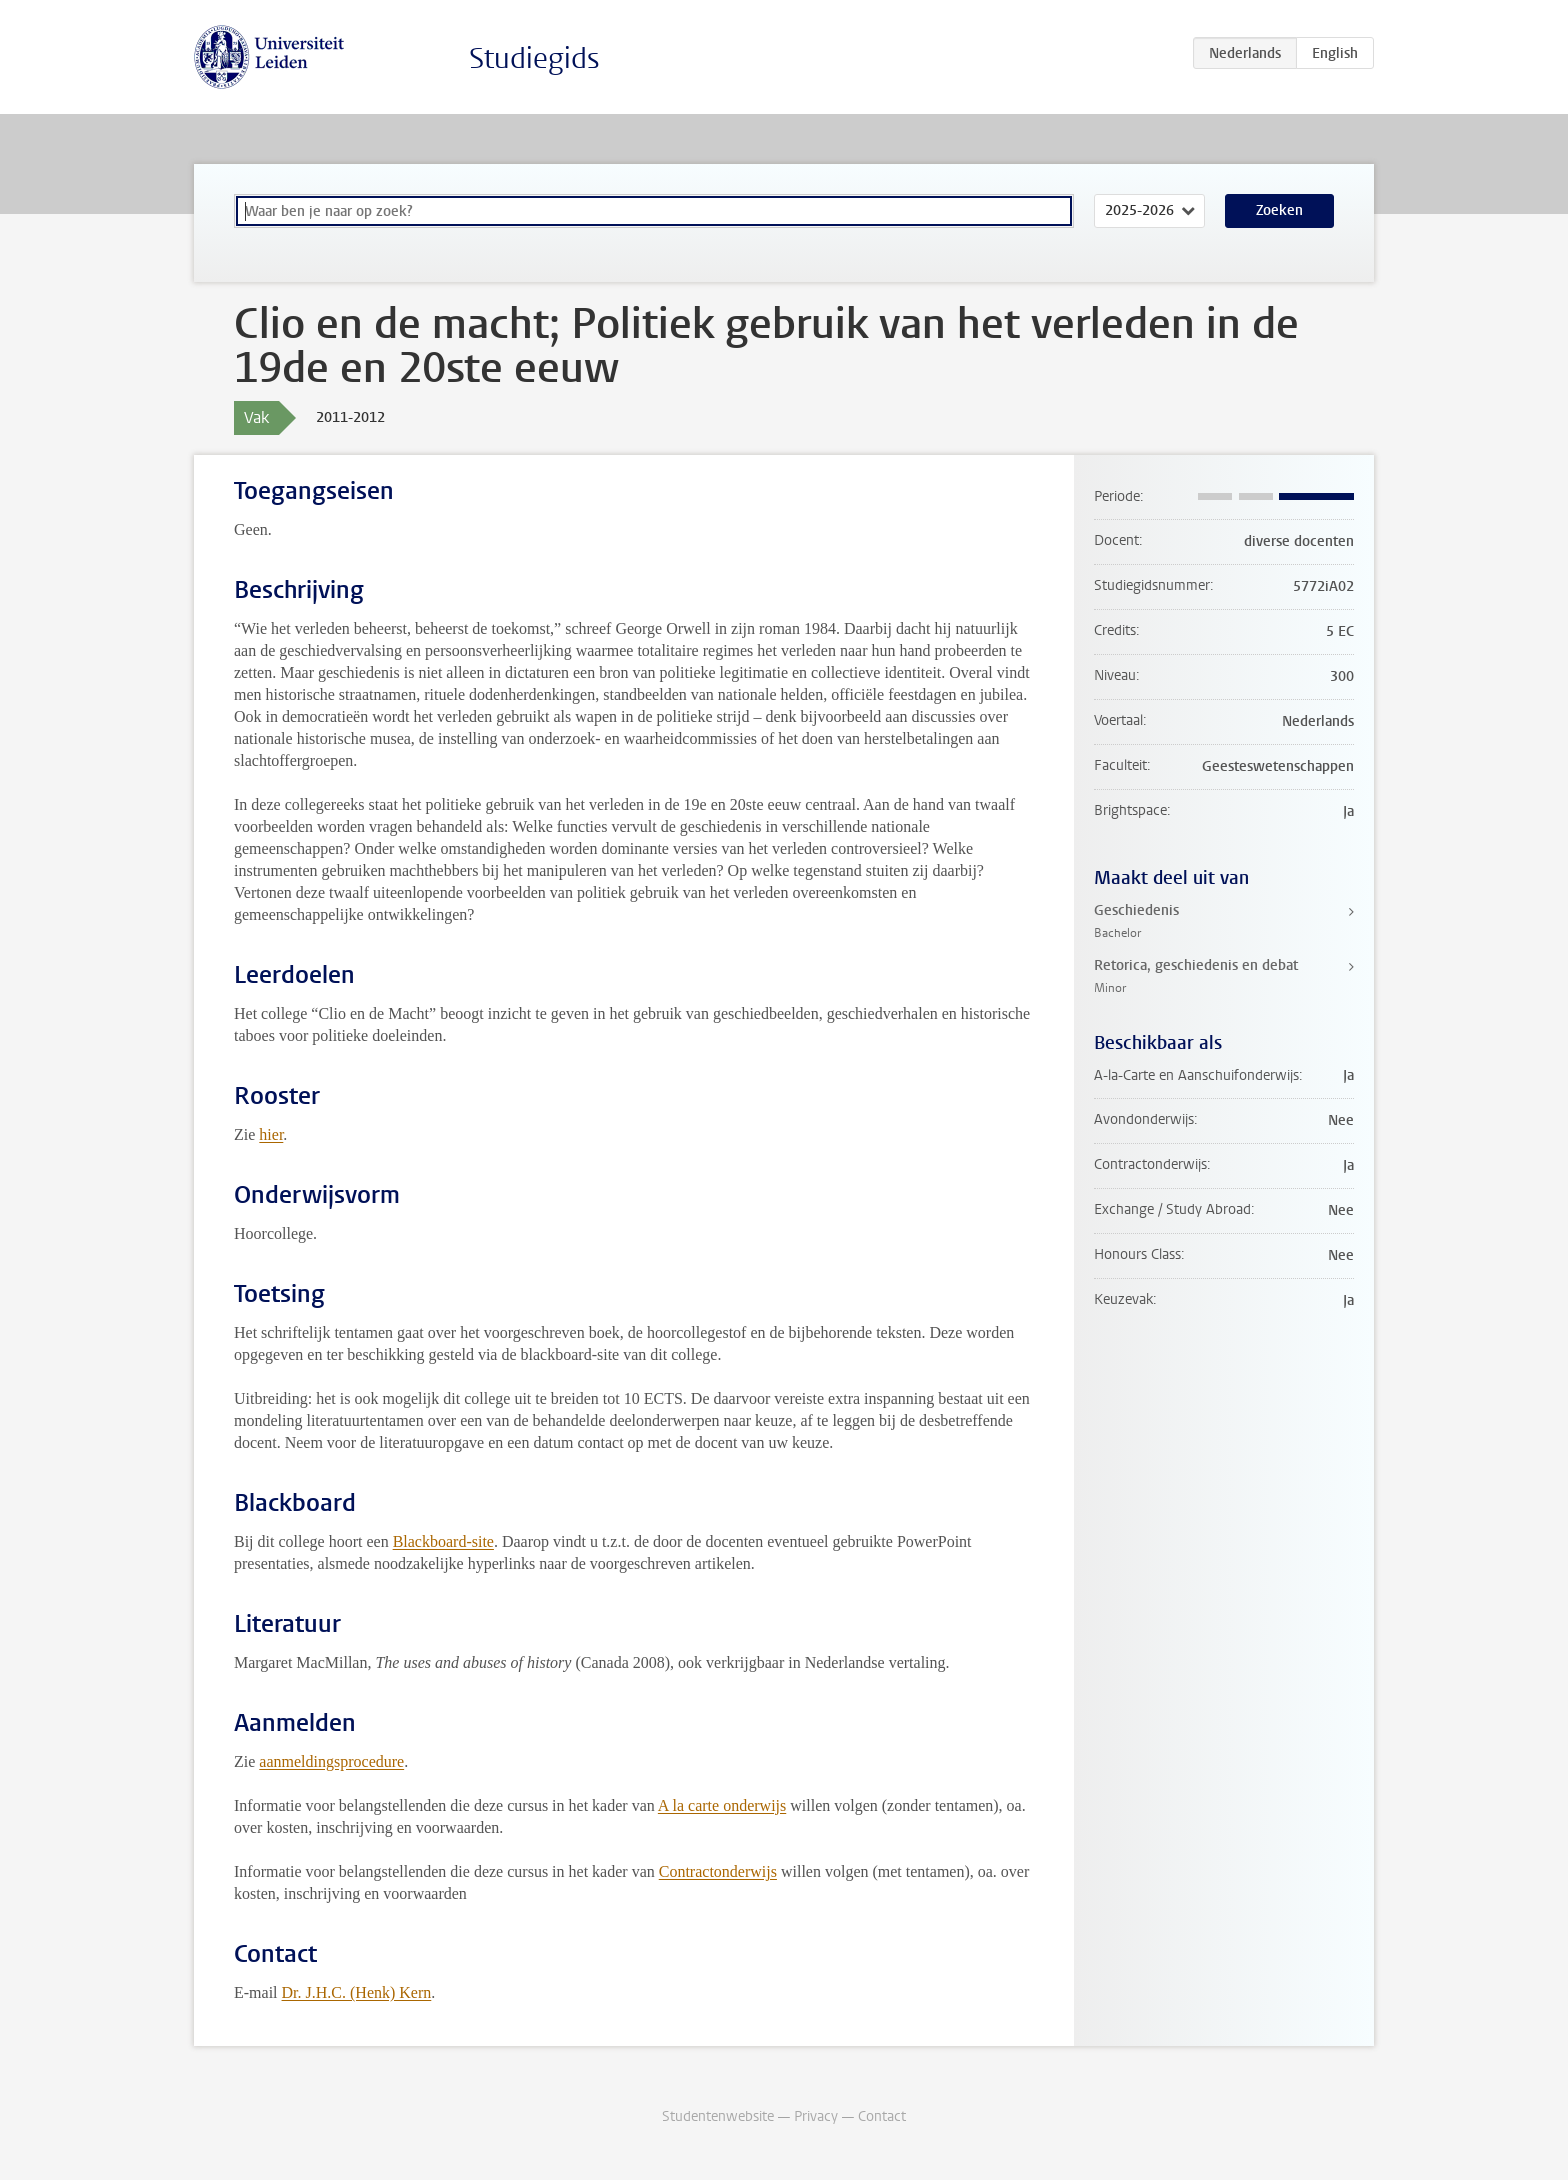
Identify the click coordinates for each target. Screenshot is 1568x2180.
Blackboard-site (443, 1541)
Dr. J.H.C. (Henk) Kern (357, 1992)
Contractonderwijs (718, 1871)
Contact (882, 2116)
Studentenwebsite (718, 2116)
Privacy (816, 2116)
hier (271, 1134)
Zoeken (1279, 210)
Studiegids (534, 58)
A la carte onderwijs (722, 1805)
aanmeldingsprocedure (331, 1761)
